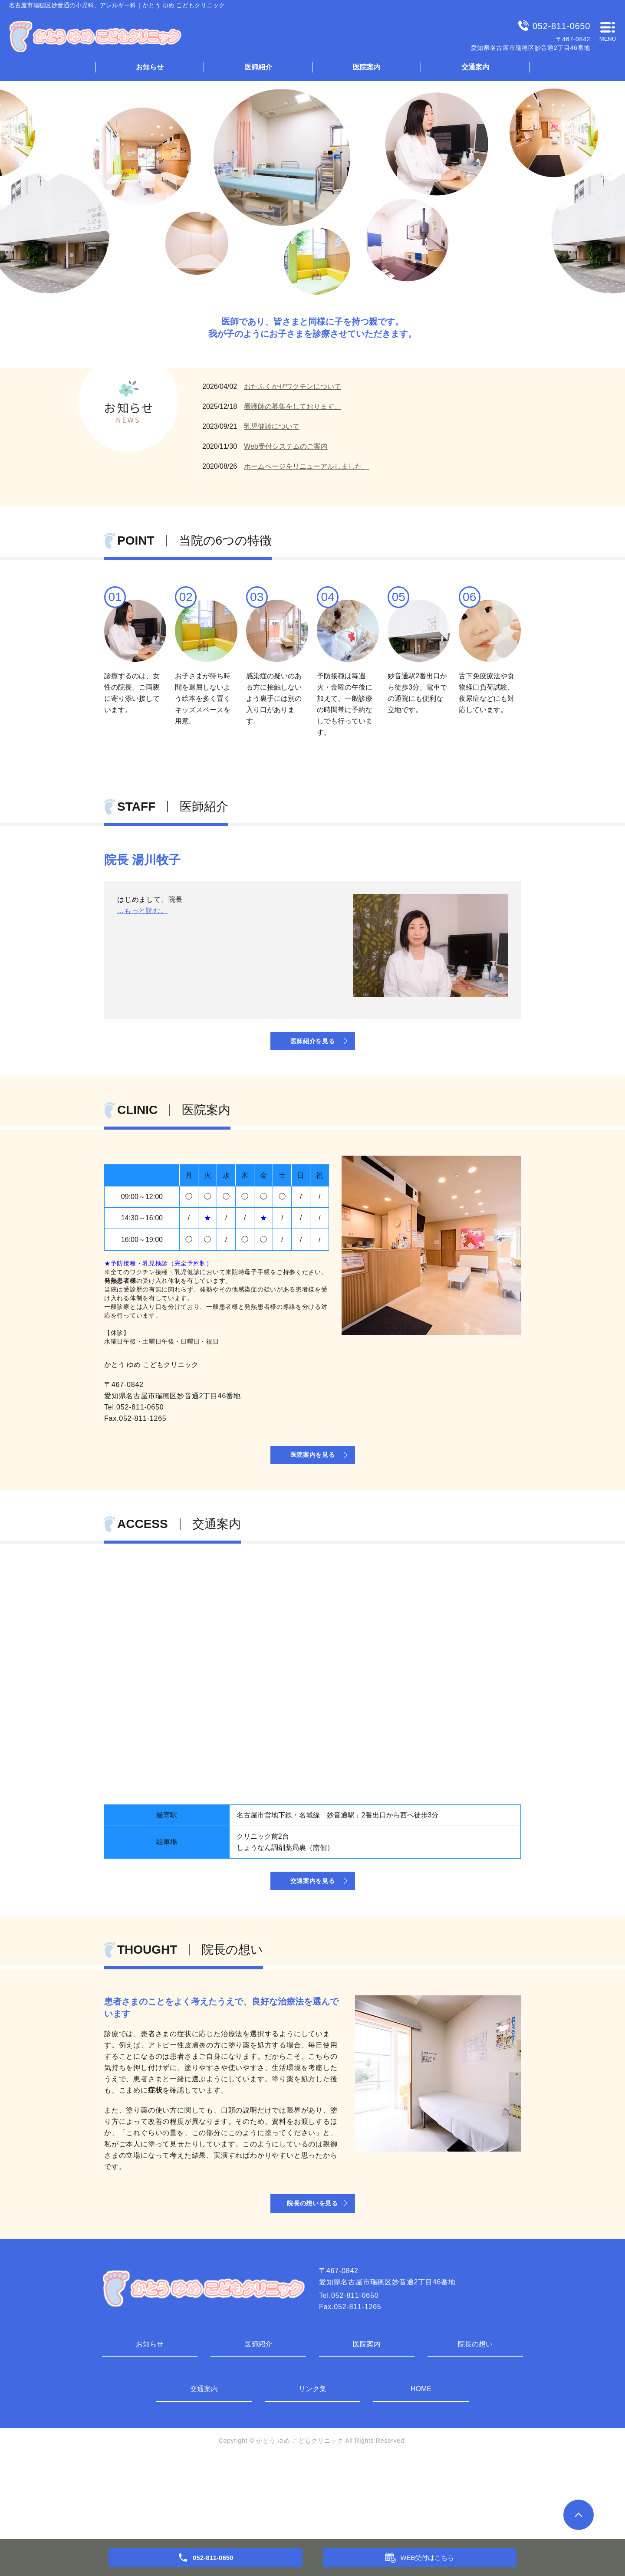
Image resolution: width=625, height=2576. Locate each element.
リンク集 (312, 2468)
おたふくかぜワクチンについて (292, 386)
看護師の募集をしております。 (292, 406)
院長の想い (475, 2423)
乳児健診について (271, 426)
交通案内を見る (312, 1937)
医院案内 (367, 67)
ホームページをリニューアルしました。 (306, 466)
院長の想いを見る (312, 2279)
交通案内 (475, 67)
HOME (421, 2468)
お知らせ (150, 67)
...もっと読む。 (142, 984)
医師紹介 (258, 67)
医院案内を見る (312, 1491)
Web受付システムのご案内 (286, 446)
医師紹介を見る (312, 1057)
